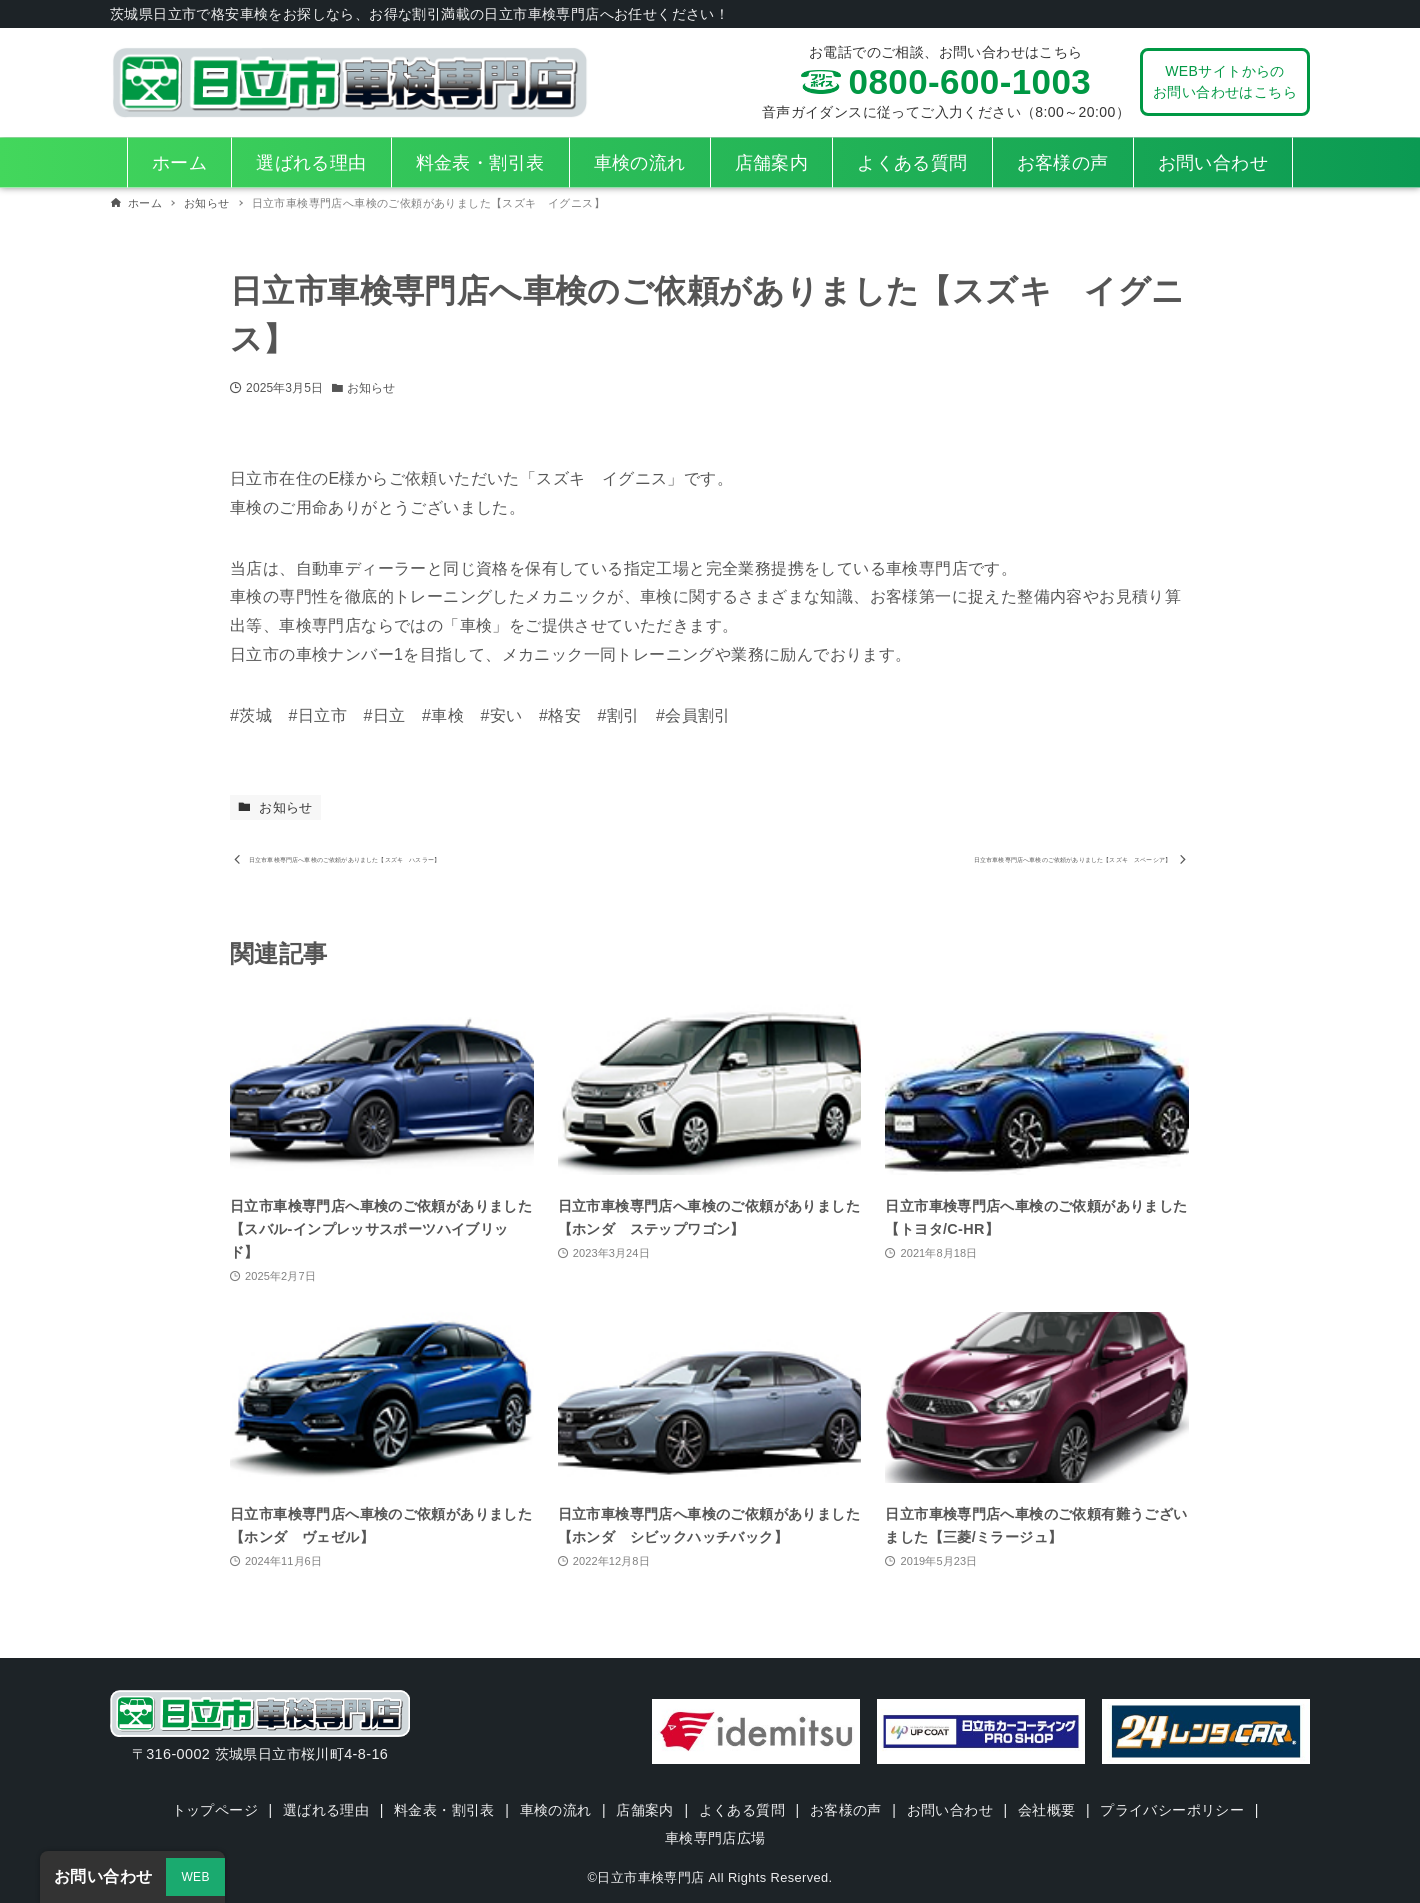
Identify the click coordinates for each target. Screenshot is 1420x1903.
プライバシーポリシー (1174, 1810)
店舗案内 (645, 1810)
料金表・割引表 (443, 1810)
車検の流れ (555, 1810)
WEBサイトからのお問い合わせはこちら (1225, 81)
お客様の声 (846, 1810)
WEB (195, 1877)
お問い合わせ (950, 1810)
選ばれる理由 (325, 1810)
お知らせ (371, 388)
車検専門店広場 (715, 1838)
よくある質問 (742, 1810)
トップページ (213, 1810)
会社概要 (1048, 1810)
